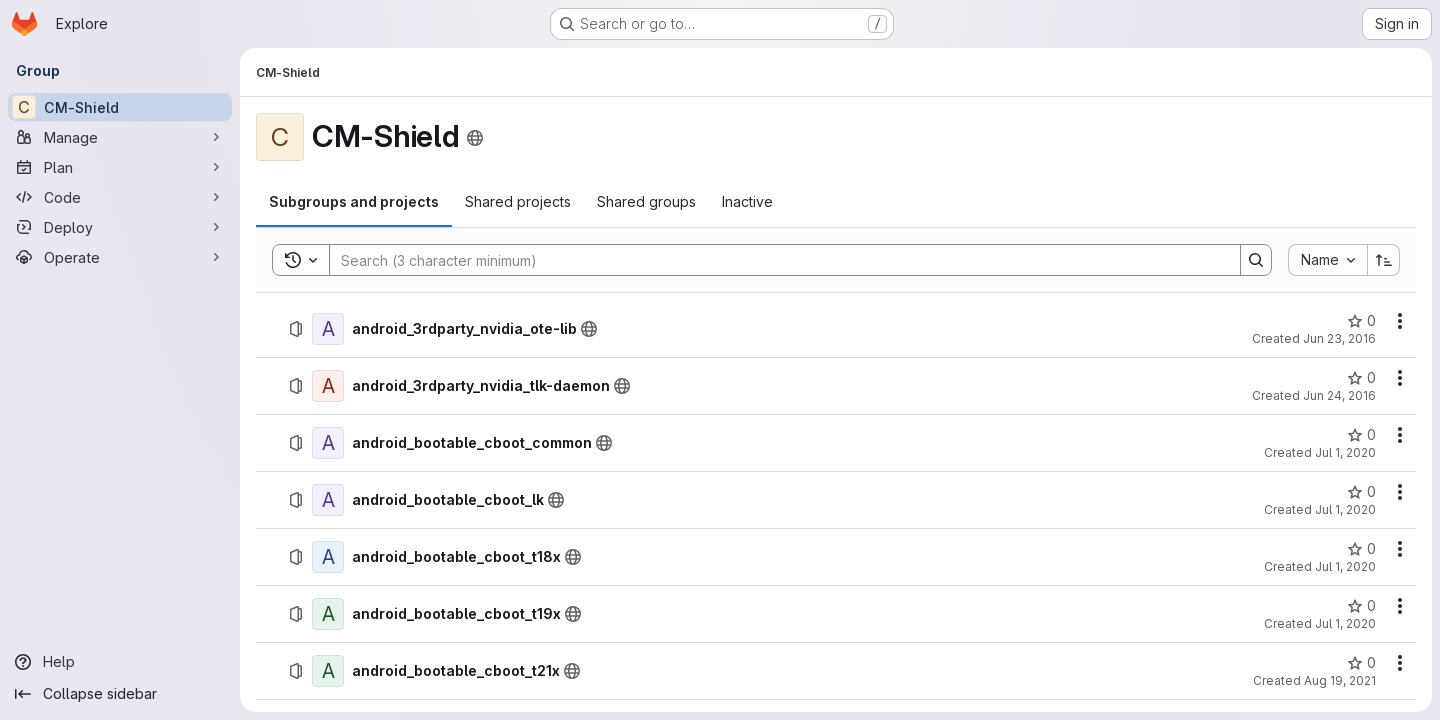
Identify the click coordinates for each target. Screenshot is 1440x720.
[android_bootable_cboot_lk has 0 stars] (1361, 492)
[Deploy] (120, 227)
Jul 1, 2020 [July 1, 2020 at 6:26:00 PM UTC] (1345, 566)
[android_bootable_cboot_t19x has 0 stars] (1361, 606)
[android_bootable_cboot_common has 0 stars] (1361, 435)
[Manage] (120, 137)
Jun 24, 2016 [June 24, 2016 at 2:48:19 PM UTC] (1339, 395)
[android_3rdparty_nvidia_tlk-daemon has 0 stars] (1361, 378)
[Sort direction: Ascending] (1384, 260)
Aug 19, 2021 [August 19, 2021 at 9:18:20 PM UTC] (1340, 680)
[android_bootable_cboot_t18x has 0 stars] (1361, 549)
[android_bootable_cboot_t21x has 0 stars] (1361, 663)
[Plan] (120, 167)
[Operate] (120, 257)
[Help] (120, 662)
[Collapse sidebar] (120, 694)
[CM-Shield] (120, 107)
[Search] (775, 260)
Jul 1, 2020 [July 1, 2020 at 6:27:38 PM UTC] (1345, 623)
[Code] (120, 197)
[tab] (354, 202)
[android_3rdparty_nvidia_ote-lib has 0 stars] (1361, 321)
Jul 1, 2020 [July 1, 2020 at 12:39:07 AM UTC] (1345, 509)
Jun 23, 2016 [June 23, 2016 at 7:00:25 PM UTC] (1339, 338)
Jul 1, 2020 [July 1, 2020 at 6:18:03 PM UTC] (1345, 452)
